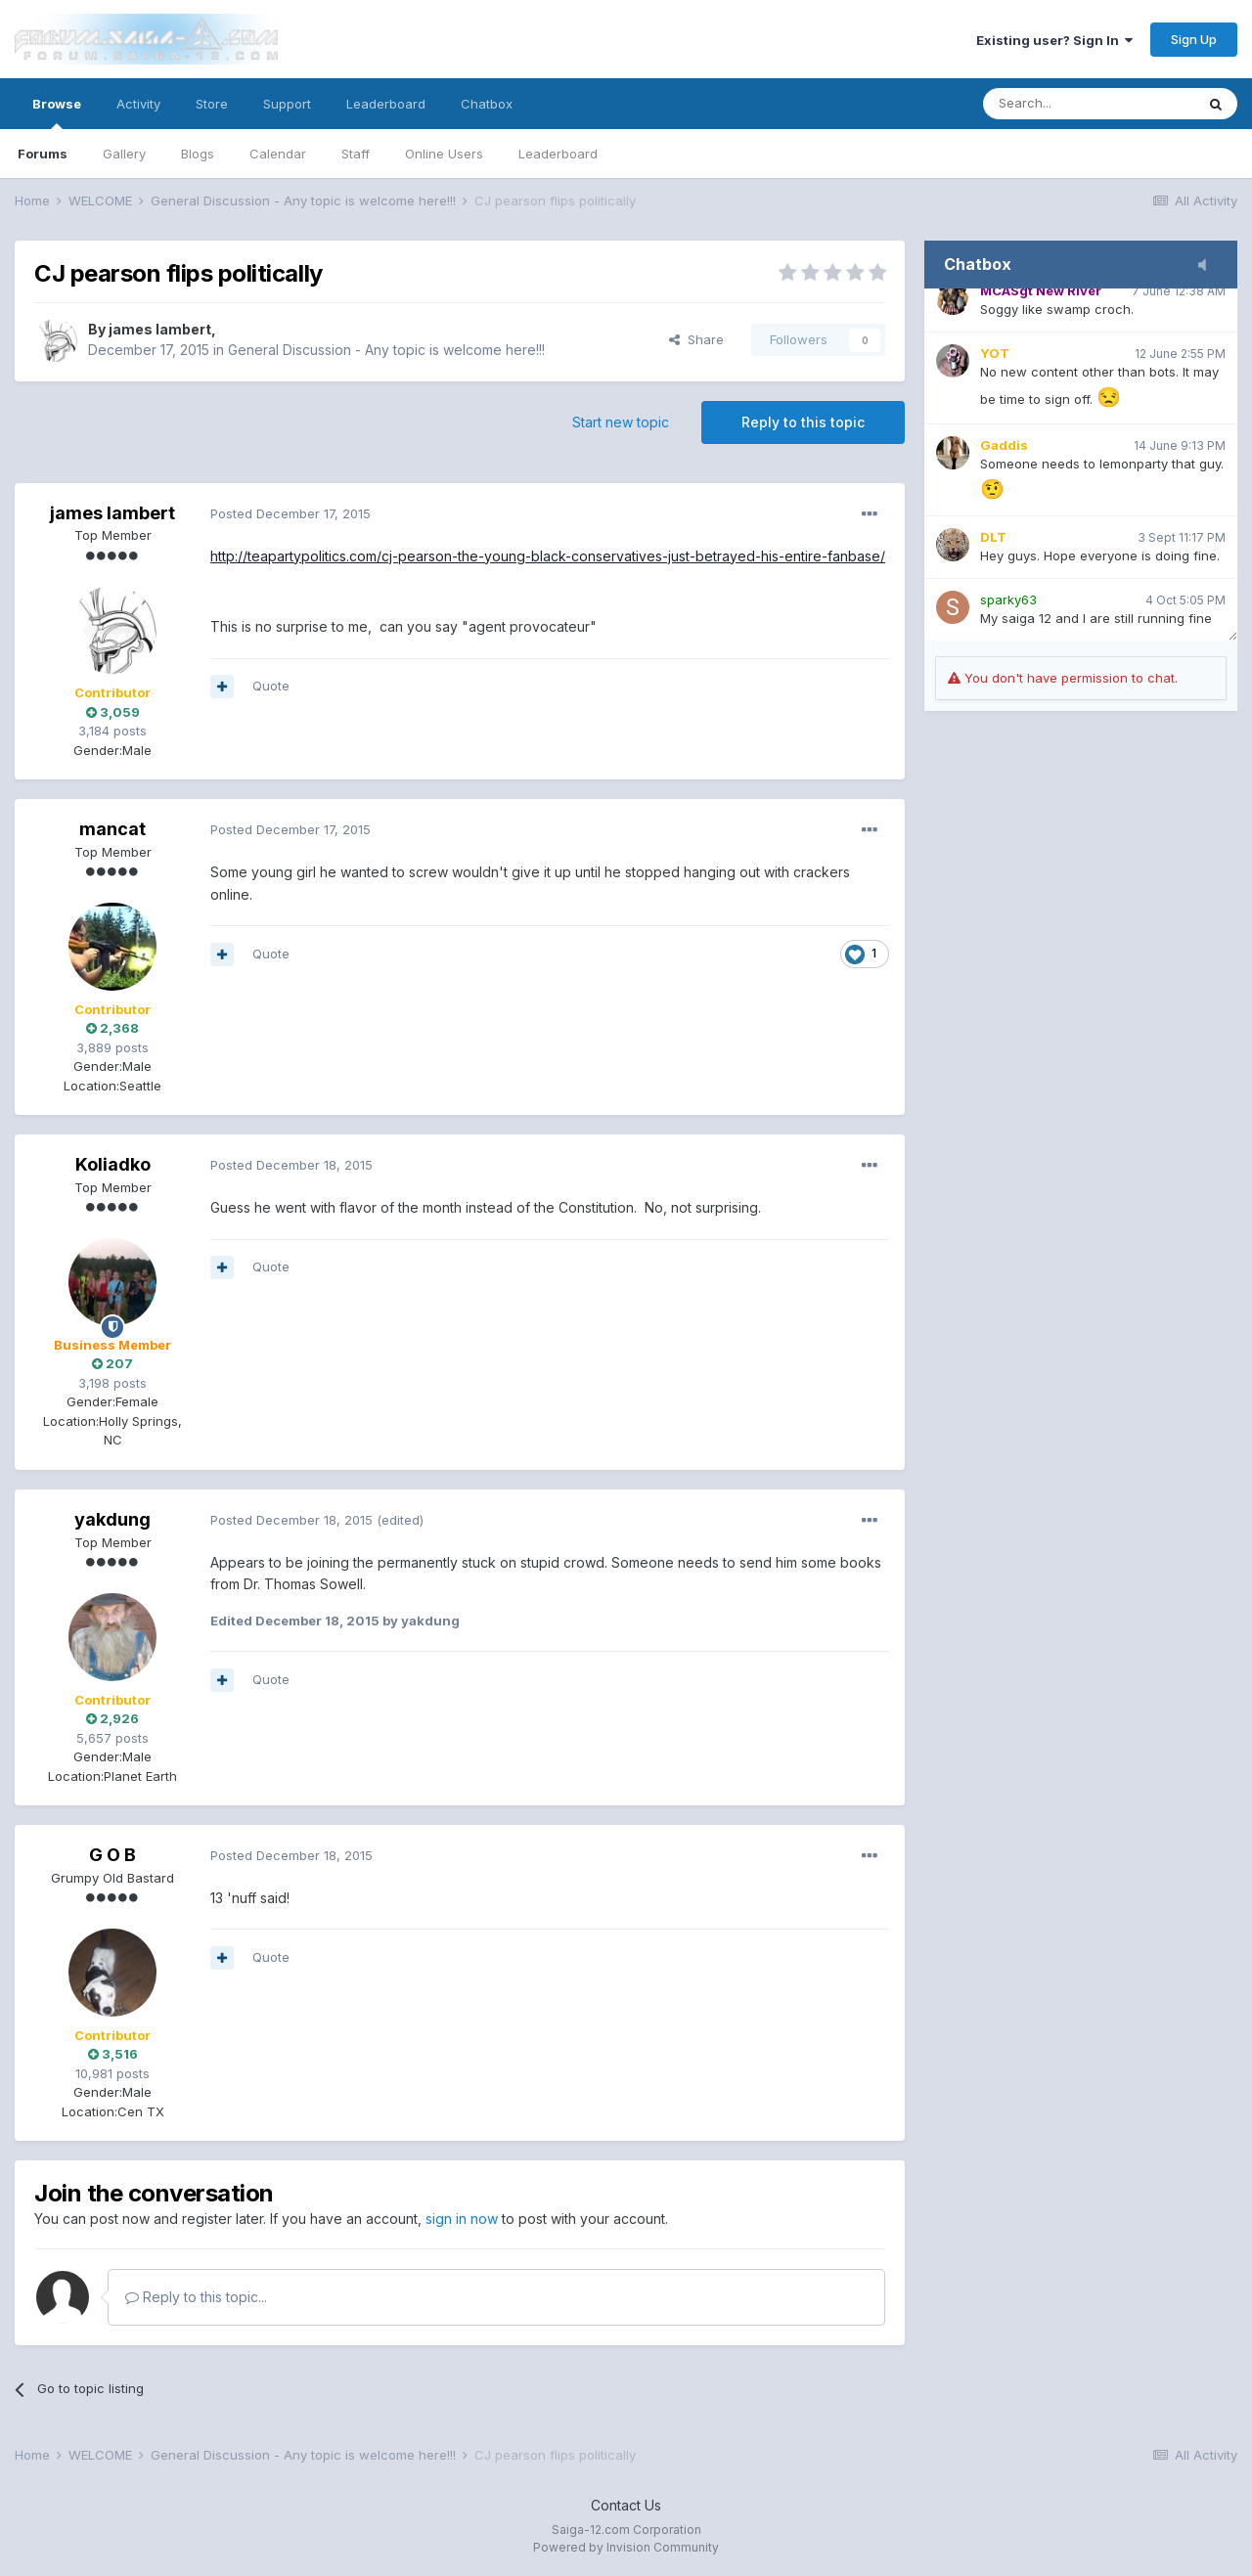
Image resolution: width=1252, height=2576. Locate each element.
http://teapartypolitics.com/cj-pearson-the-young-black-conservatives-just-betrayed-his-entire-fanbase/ (547, 556)
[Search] (1088, 103)
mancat (112, 829)
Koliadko (113, 1164)
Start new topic (620, 422)
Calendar (277, 153)
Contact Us (626, 2505)
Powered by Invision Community (626, 2547)
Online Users (444, 153)
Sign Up (1194, 39)
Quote (271, 685)
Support (287, 103)
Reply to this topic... (196, 2296)
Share (696, 339)
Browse (56, 112)
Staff (355, 153)
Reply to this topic (803, 422)
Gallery (124, 153)
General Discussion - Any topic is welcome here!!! (386, 349)
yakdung (112, 1519)
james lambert (160, 329)
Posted (290, 513)
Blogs (197, 153)
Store (212, 103)
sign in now (461, 2218)
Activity (138, 103)
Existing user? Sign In (1054, 40)
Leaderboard (558, 153)
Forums (42, 153)
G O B (112, 1854)
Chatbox (487, 103)
